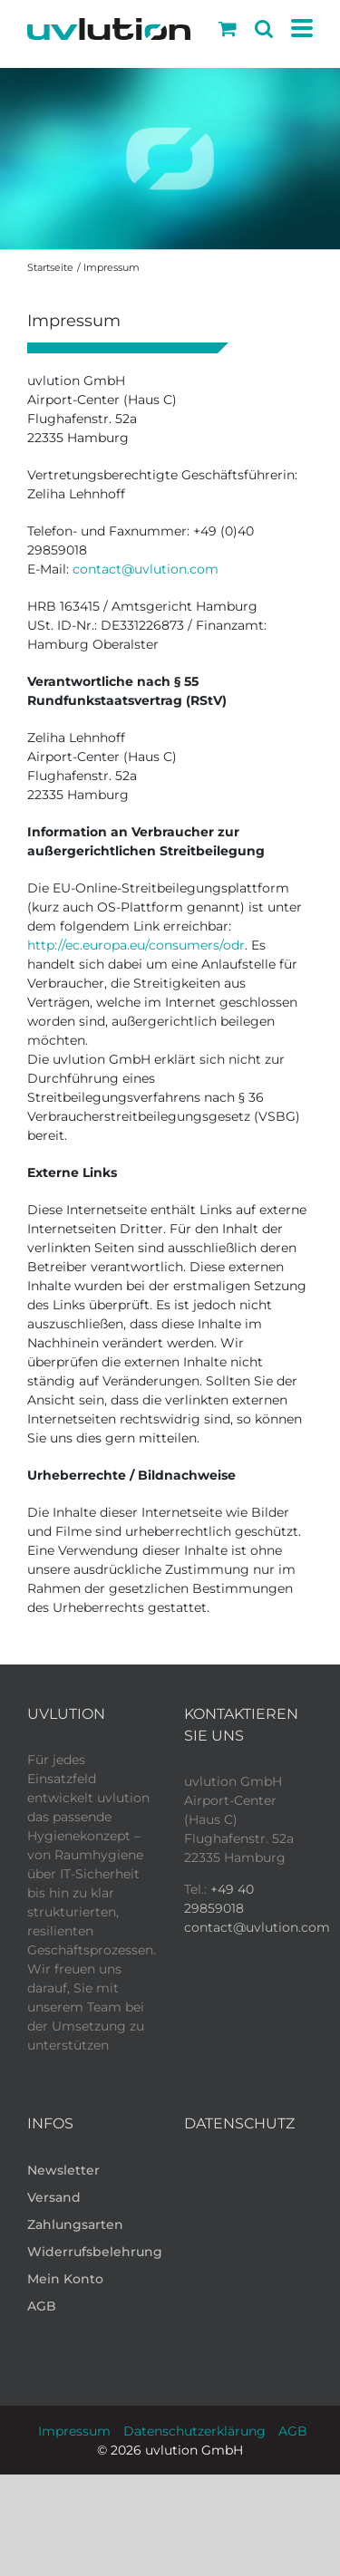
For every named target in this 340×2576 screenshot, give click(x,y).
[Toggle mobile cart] (228, 28)
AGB (292, 2431)
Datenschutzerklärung (194, 2431)
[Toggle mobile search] (264, 28)
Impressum (74, 2431)
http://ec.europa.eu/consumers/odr (136, 945)
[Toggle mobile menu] (302, 29)
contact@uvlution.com (146, 569)
